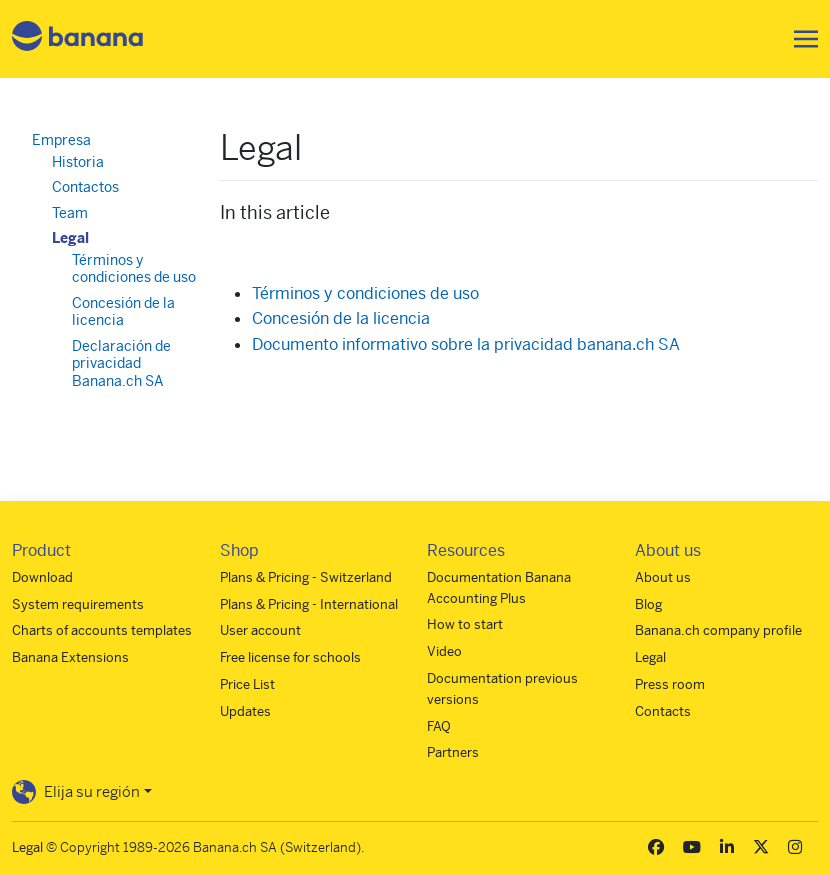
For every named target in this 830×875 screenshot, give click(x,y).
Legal (70, 238)
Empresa (61, 140)
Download (42, 577)
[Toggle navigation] (800, 39)
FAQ (439, 726)
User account (260, 630)
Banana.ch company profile (718, 630)
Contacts (663, 711)
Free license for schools (290, 657)
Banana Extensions (70, 657)
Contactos (85, 187)
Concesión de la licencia (341, 318)
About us (663, 577)
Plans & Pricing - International (309, 604)
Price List (247, 684)
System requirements (78, 604)
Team (70, 213)
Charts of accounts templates (102, 630)
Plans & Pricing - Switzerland (306, 577)
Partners (453, 752)
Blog (648, 604)
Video (444, 651)
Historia (78, 162)
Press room (670, 684)
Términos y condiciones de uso (365, 293)
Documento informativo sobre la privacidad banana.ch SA (466, 344)
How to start (465, 624)
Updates (245, 711)
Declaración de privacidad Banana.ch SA (121, 363)
